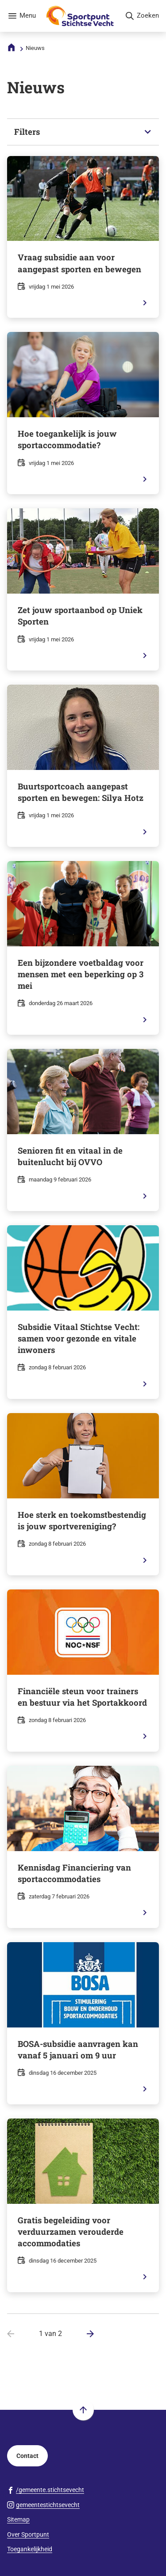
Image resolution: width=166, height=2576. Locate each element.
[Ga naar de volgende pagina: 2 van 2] (87, 2334)
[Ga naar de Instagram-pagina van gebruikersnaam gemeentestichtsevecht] (43, 2504)
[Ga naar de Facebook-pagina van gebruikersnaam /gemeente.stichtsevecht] (45, 2489)
